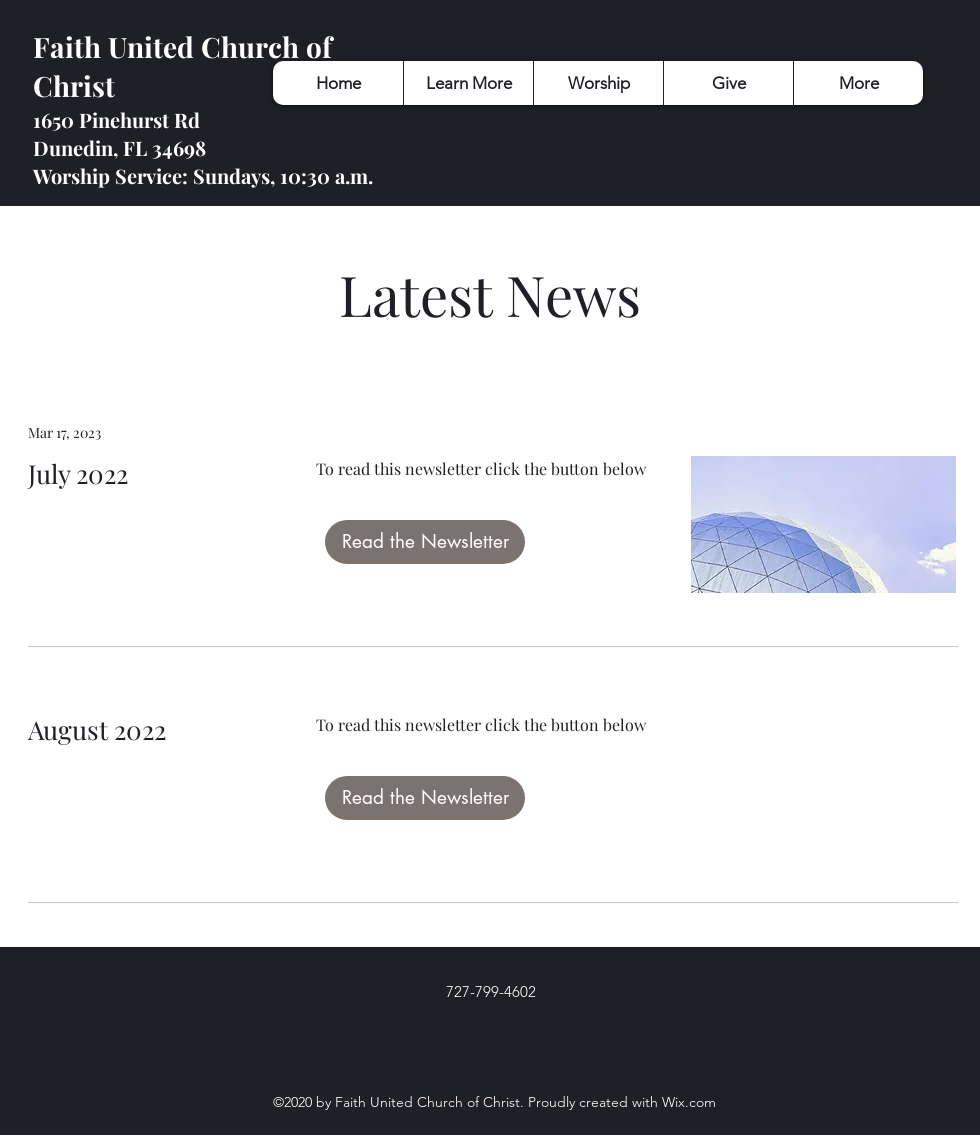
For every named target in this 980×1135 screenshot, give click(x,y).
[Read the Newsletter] (425, 542)
